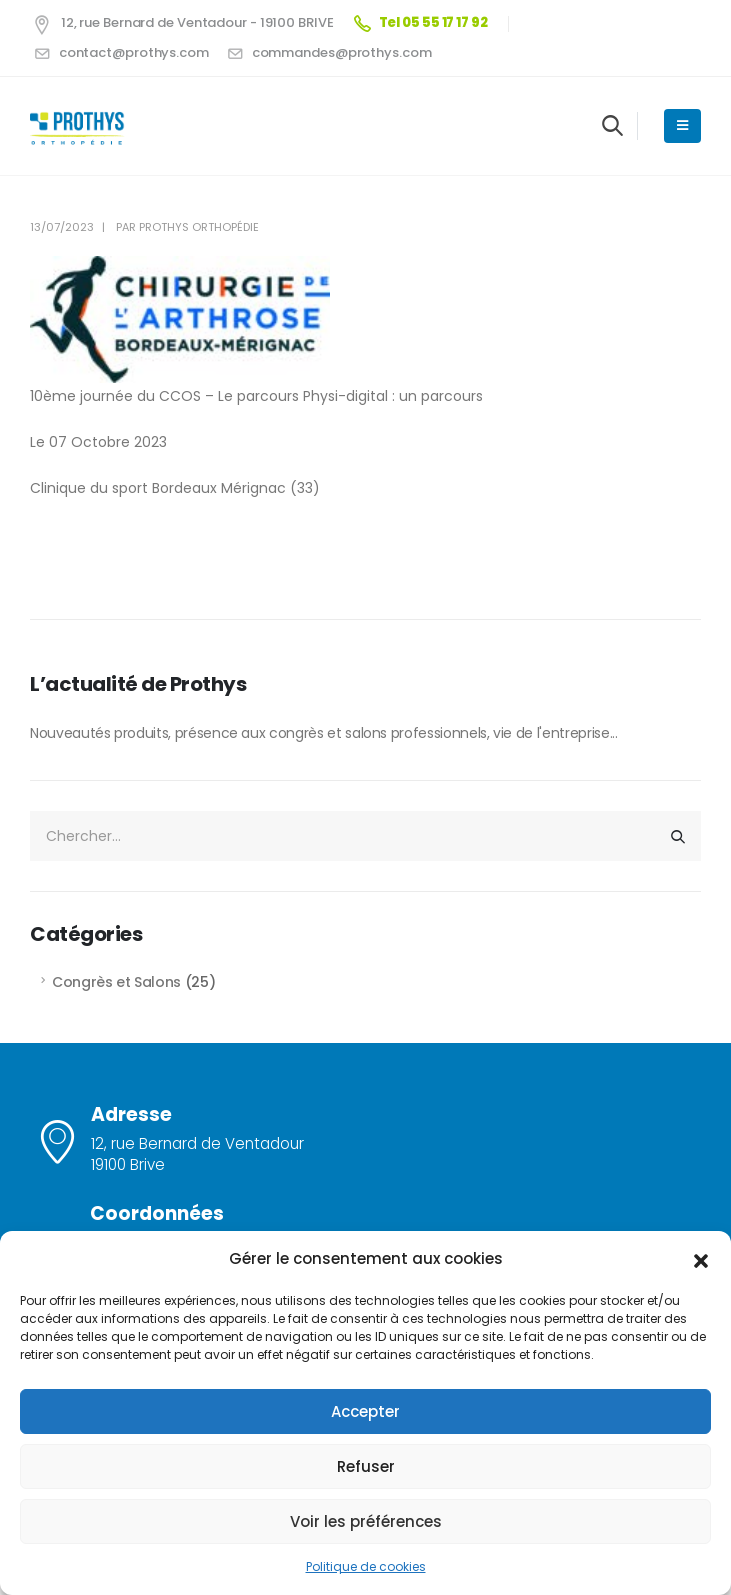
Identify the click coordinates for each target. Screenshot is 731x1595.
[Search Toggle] (612, 125)
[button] (701, 1259)
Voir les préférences (366, 1521)
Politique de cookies (366, 1566)
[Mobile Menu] (682, 126)
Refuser (366, 1466)
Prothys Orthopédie (199, 227)
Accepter (365, 1411)
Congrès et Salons (116, 982)
